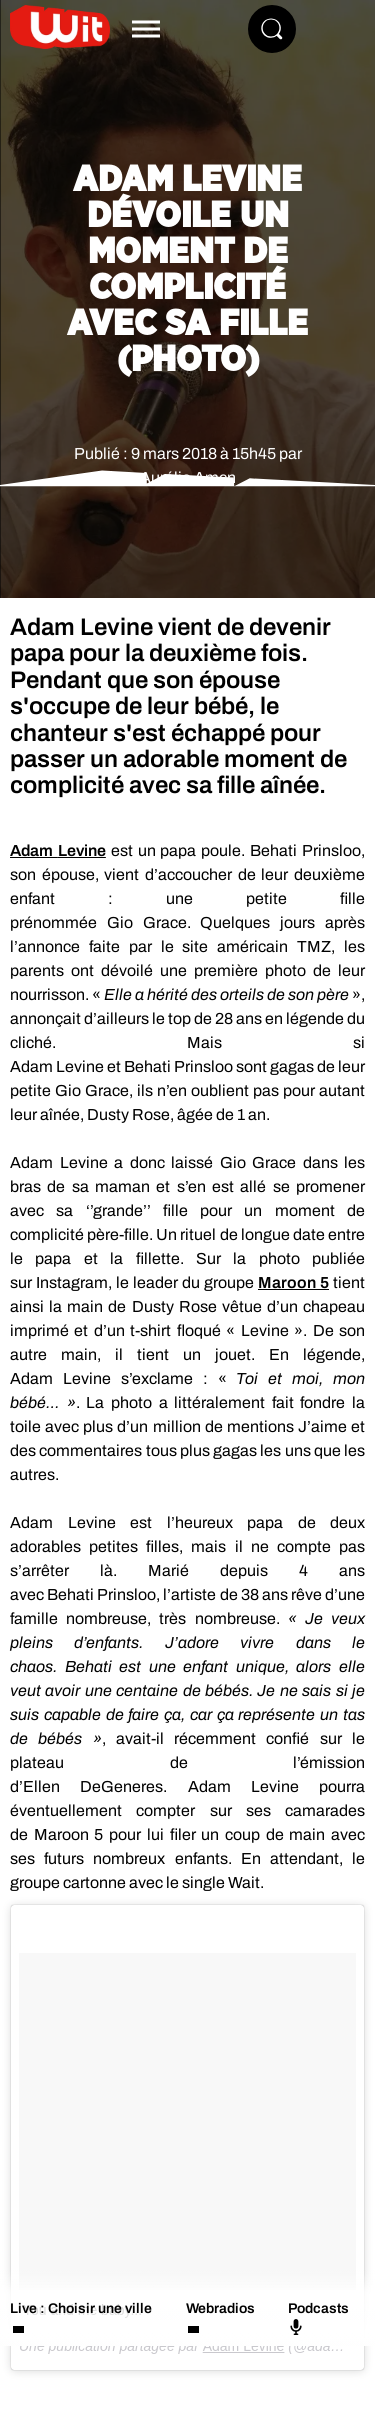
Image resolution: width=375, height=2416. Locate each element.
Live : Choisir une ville (81, 2308)
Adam (58, 850)
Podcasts (318, 2318)
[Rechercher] (272, 29)
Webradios (220, 2308)
